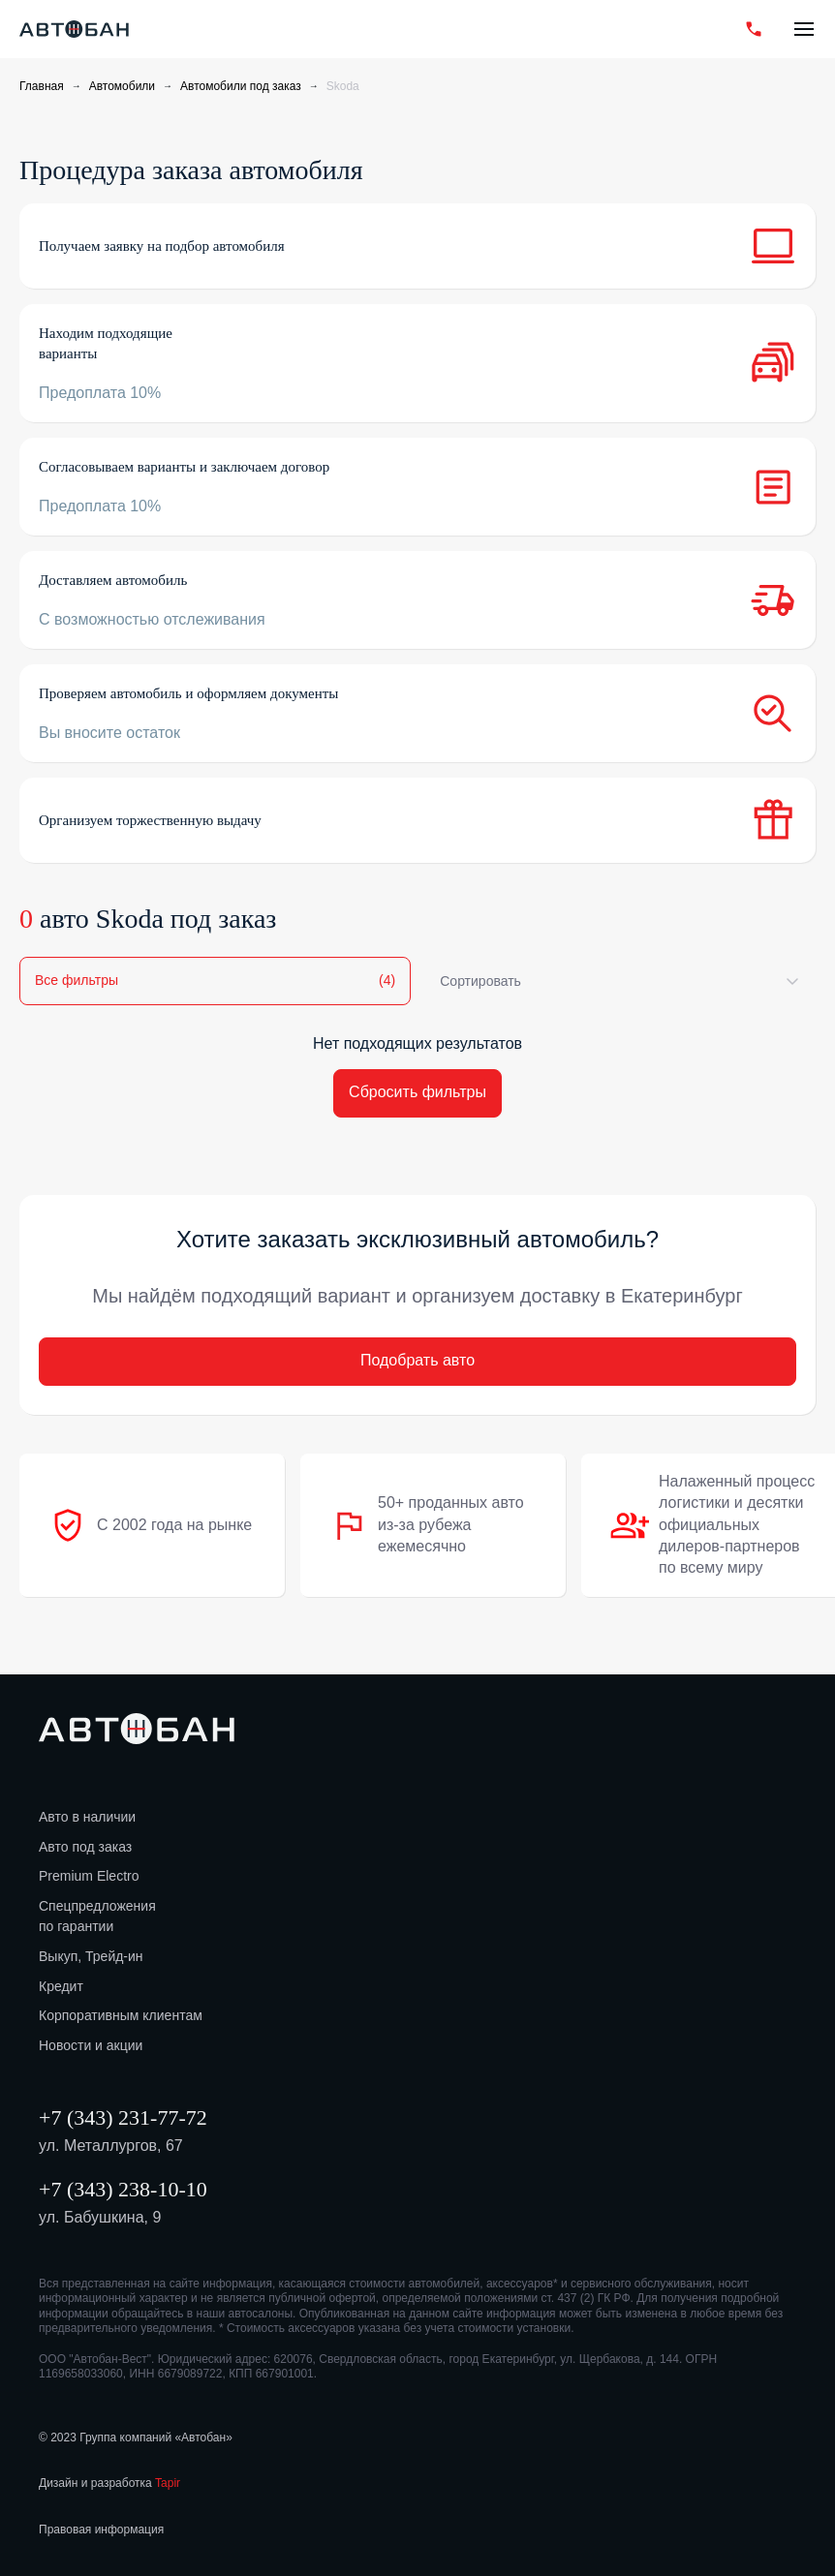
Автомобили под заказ (240, 86)
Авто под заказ (85, 1847)
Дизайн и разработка (109, 2483)
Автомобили (122, 86)
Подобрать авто (417, 1360)
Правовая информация (101, 2529)
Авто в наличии (87, 1817)
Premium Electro (89, 1876)
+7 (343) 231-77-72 (123, 2117)
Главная (41, 86)
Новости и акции (90, 2045)
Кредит (61, 1986)
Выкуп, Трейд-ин (91, 1956)
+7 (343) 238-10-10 (123, 2189)
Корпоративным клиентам (120, 2015)
